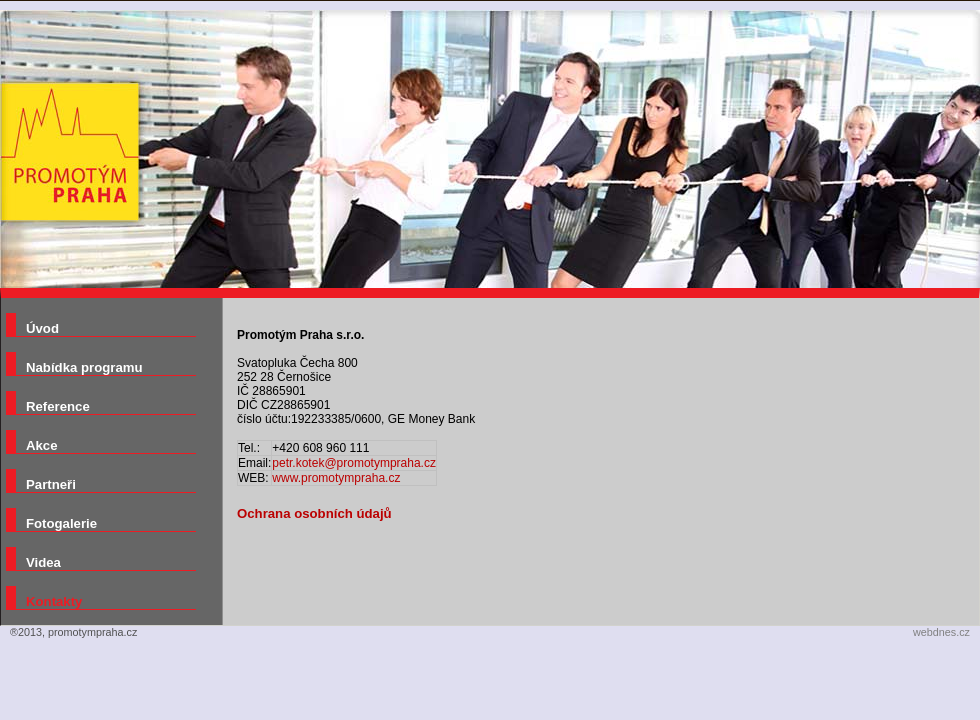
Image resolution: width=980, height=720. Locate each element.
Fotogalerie (61, 523)
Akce (42, 445)
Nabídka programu (84, 367)
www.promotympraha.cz (336, 478)
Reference (58, 406)
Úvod (42, 328)
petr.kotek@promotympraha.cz (354, 463)
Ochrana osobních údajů (314, 513)
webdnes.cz (941, 632)
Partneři (51, 484)
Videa (43, 562)
